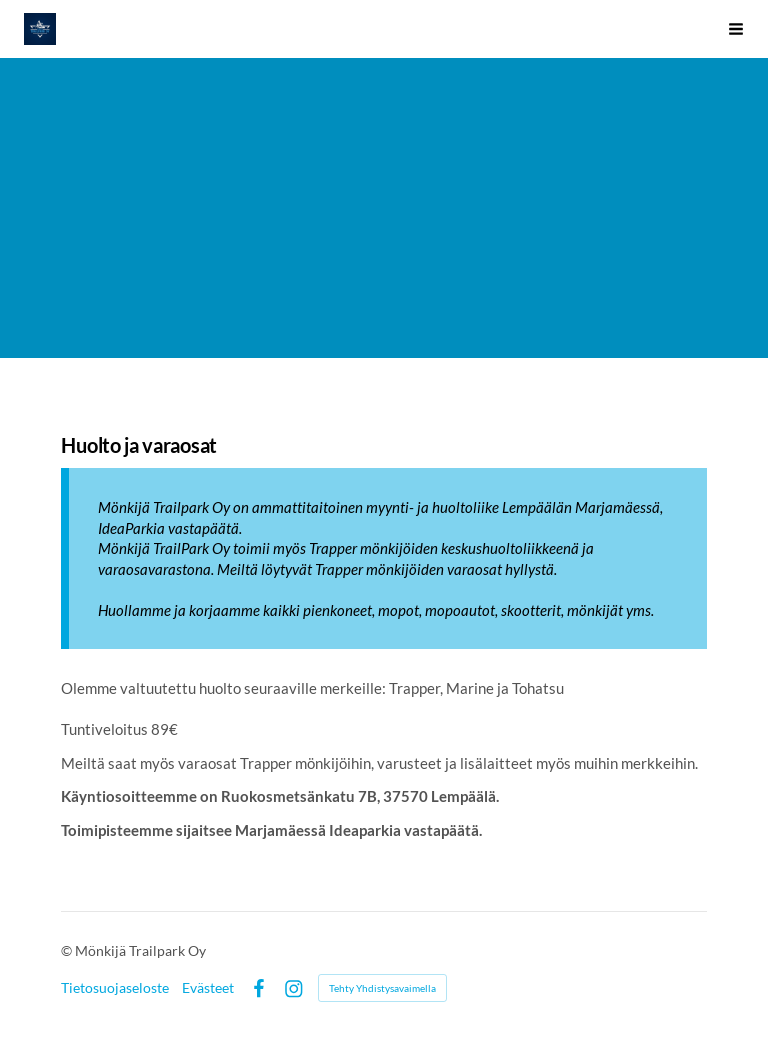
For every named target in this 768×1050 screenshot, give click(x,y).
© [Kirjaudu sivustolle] (68, 950)
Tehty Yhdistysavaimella (382, 988)
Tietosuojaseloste (115, 988)
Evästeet (208, 988)
